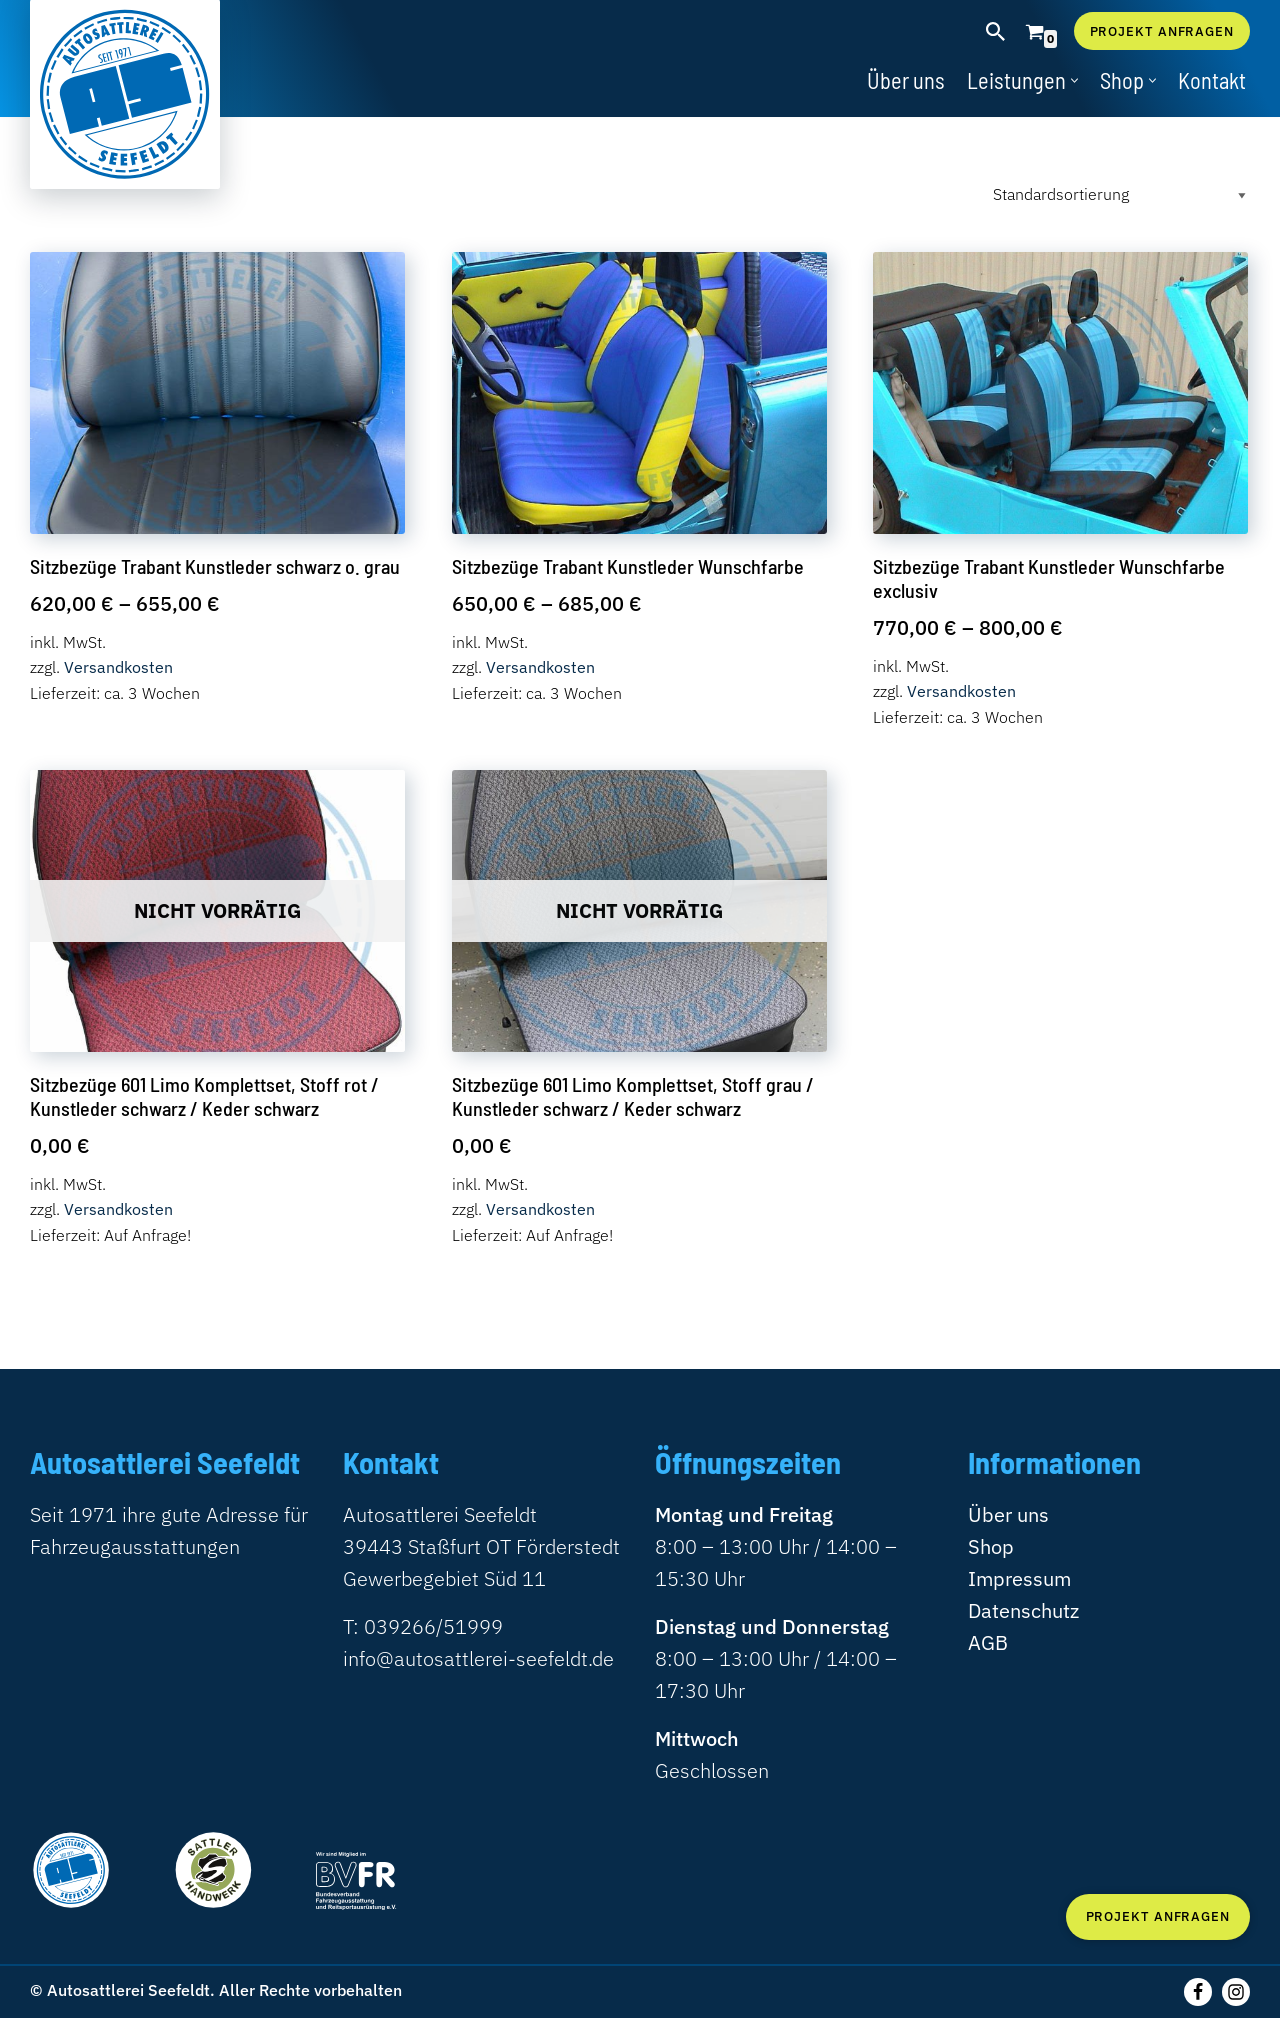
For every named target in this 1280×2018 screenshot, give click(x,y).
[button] (1074, 80)
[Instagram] (1236, 1992)
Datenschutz (1023, 1610)
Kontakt (1212, 80)
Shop (991, 1546)
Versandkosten (118, 667)
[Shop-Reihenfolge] (1117, 194)
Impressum (1019, 1578)
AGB (988, 1642)
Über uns (906, 80)
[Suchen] (995, 31)
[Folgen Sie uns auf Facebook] (1198, 1992)
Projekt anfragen (1162, 31)
